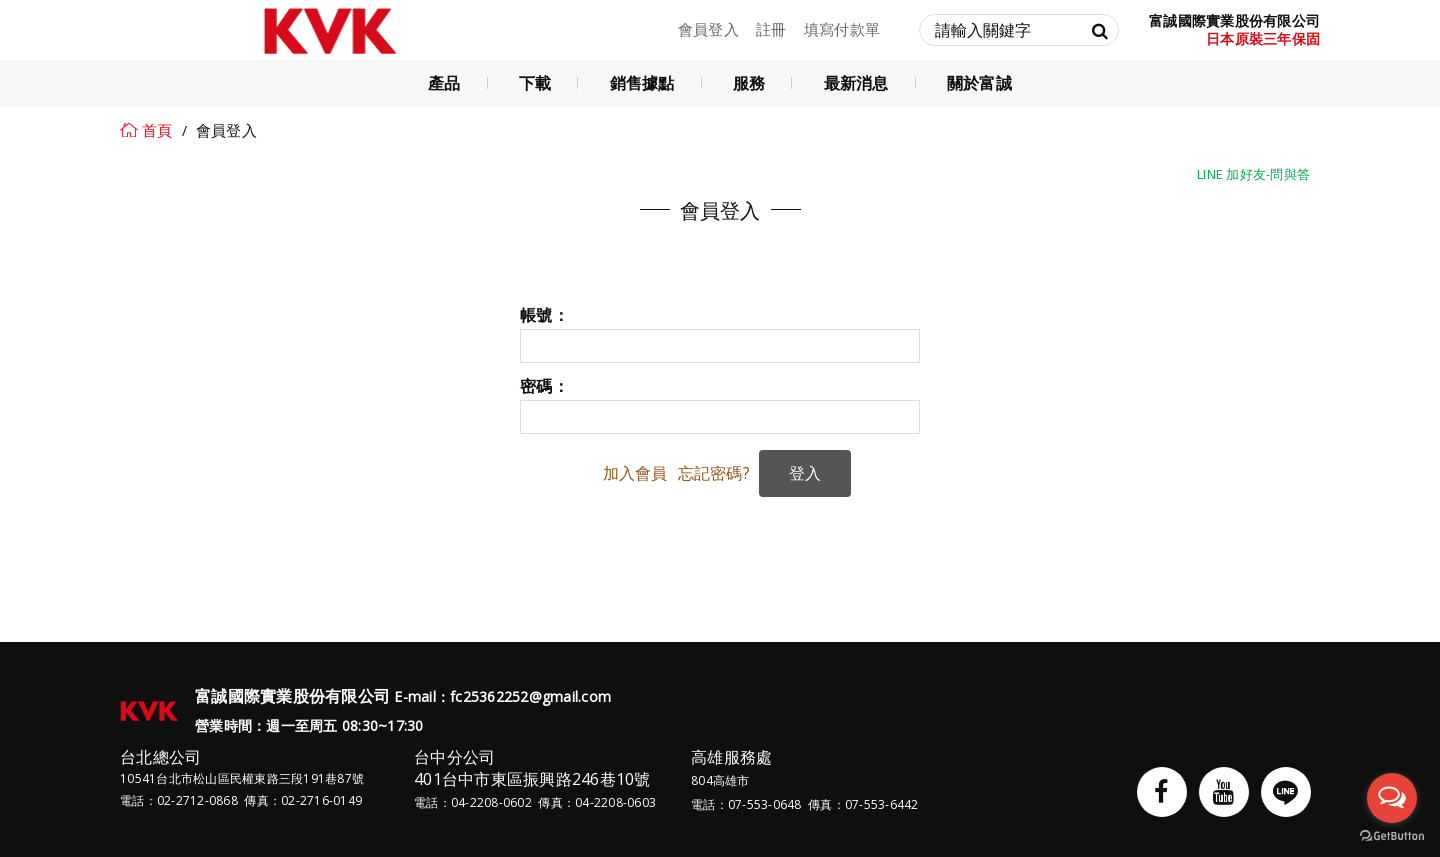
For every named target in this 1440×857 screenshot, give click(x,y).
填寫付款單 (842, 29)
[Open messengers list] (1392, 798)
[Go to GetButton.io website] (1392, 836)
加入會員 (635, 473)
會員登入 (708, 29)
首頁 (157, 130)
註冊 (771, 29)
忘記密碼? (714, 473)
